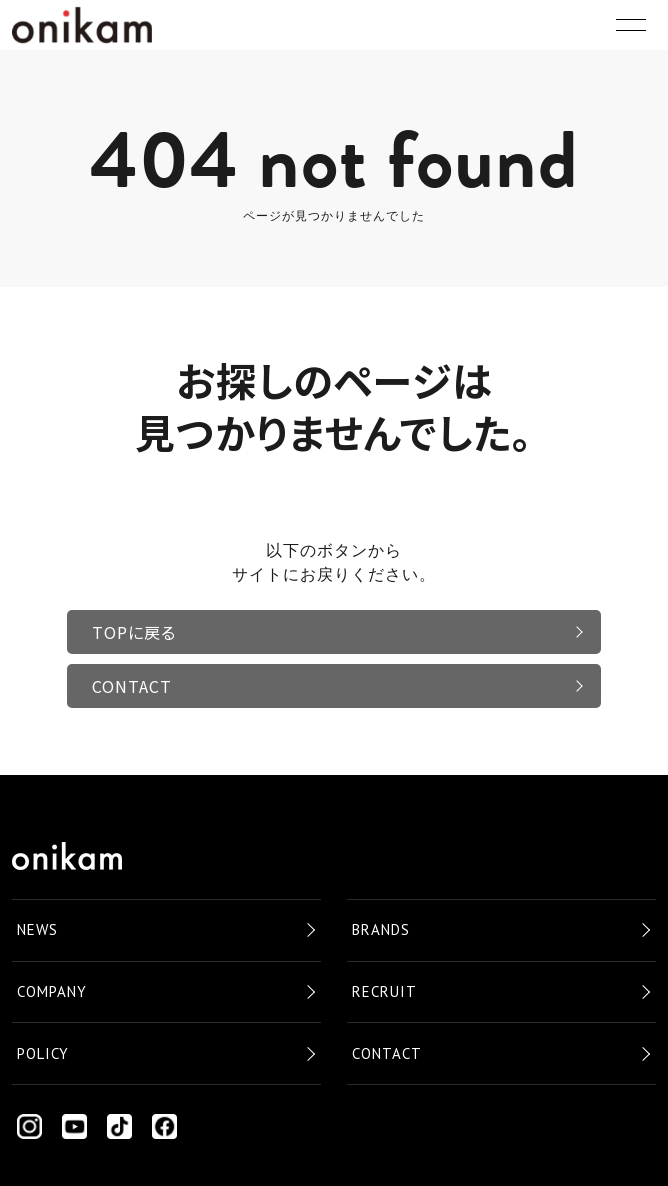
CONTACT (132, 686)
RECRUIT (384, 991)
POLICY (43, 1053)
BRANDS (381, 929)
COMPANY (52, 991)
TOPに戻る (134, 632)
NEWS (37, 929)
